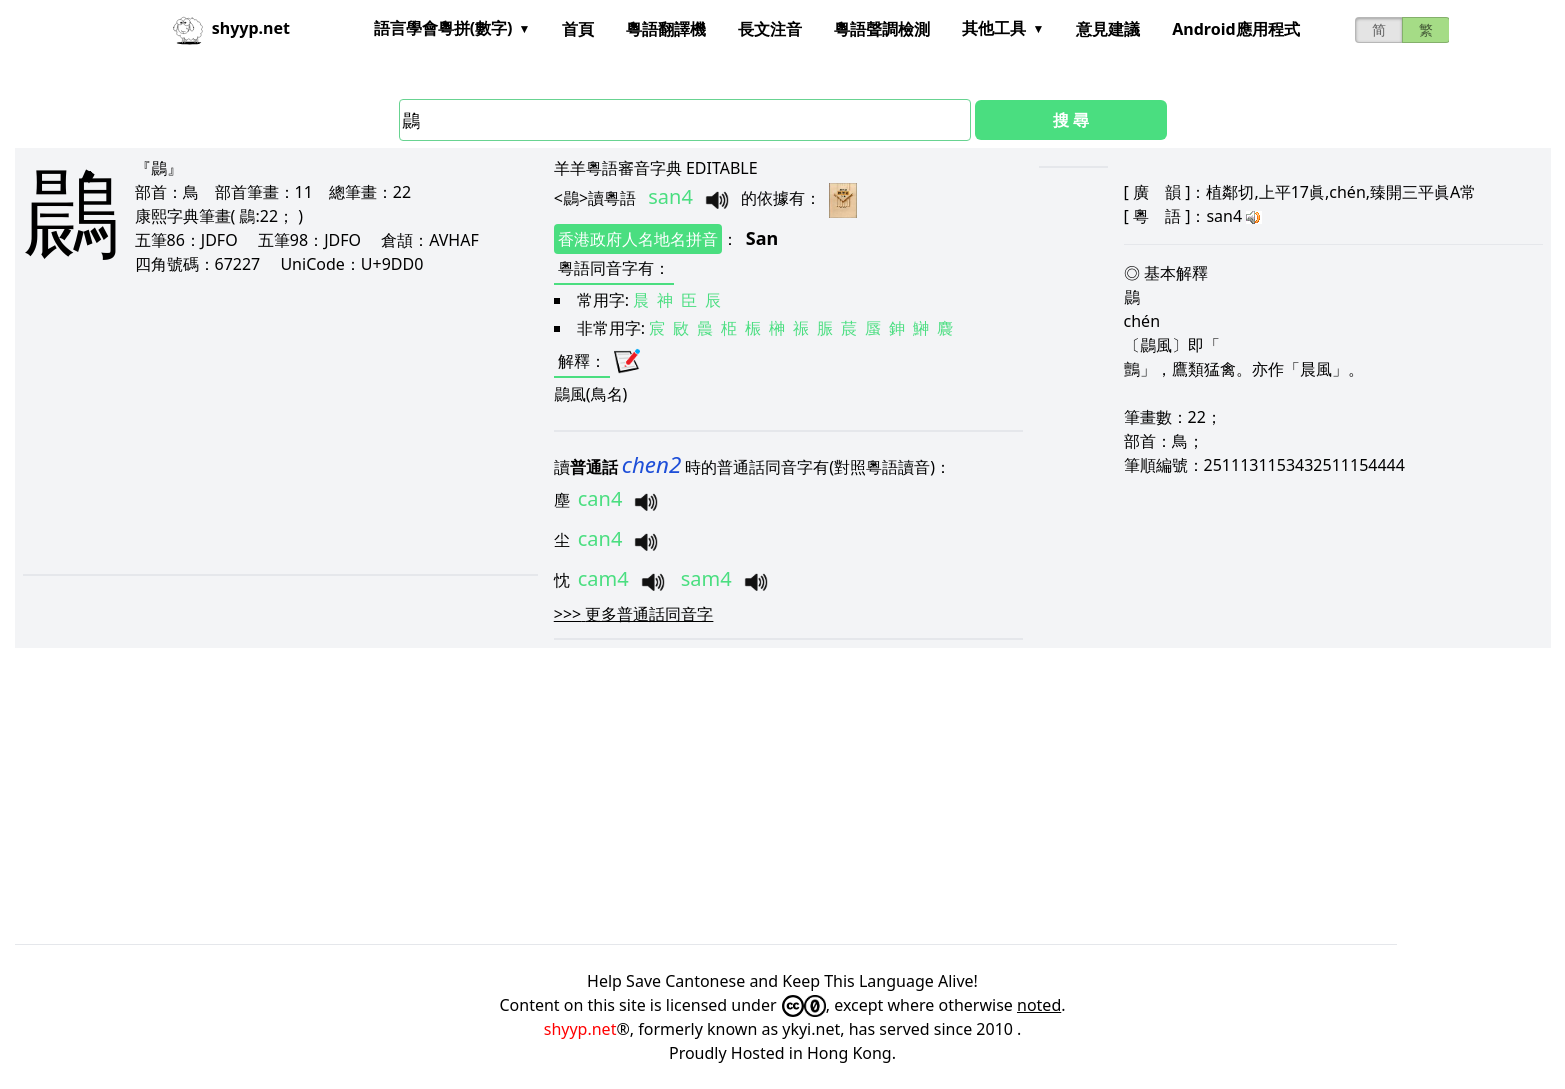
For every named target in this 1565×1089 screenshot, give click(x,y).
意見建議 (1108, 29)
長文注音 (770, 29)
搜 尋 (1071, 120)
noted (1039, 1005)
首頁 (578, 29)
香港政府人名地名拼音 (638, 239)
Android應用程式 (1235, 29)
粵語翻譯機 (666, 29)
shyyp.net (580, 1029)
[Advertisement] (247, 424)
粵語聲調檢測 (882, 29)
